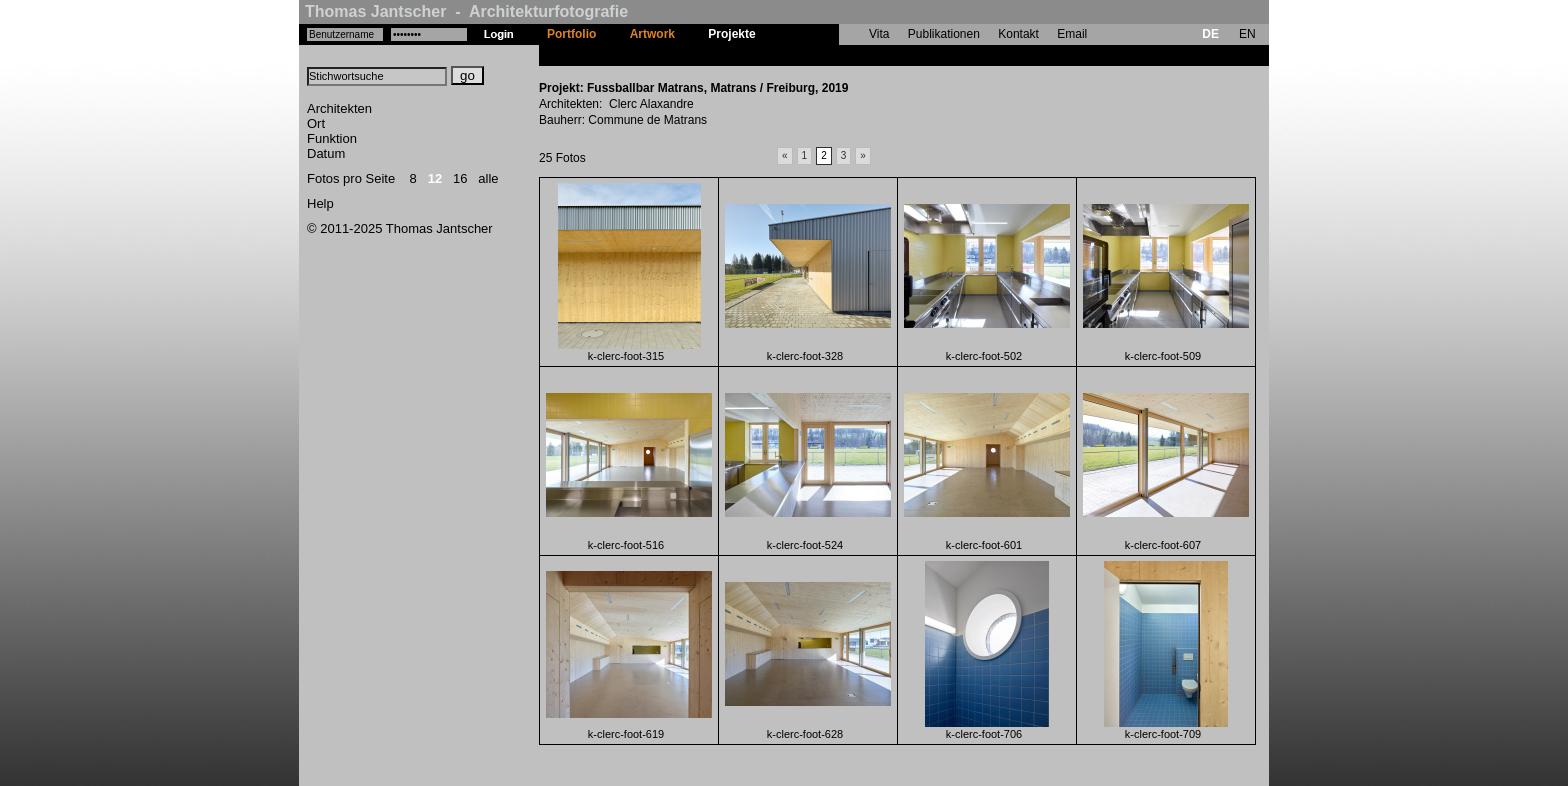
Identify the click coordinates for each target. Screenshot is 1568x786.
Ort (316, 123)
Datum (326, 153)
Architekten (339, 108)
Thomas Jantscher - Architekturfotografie (466, 11)
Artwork (652, 34)
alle (488, 178)
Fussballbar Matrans (830, 55)
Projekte (731, 34)
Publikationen (944, 34)
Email (1072, 34)
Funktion (332, 138)
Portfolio (571, 34)
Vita (879, 34)
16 (460, 178)
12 (435, 178)
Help (320, 203)
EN (1247, 34)
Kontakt (1018, 34)
